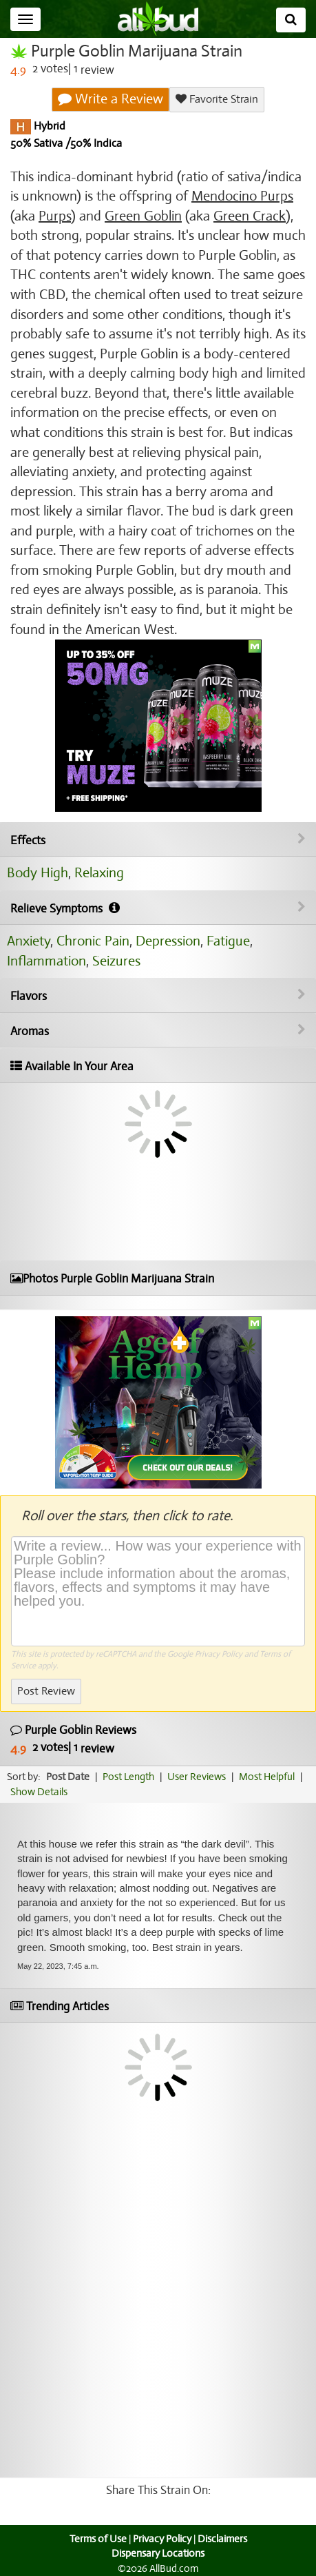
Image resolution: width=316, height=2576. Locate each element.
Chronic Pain (92, 941)
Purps (55, 216)
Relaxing (99, 872)
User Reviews (196, 1776)
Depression (168, 941)
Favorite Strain (217, 99)
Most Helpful (267, 1776)
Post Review (46, 1691)
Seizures (116, 961)
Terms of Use (98, 2539)
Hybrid (48, 126)
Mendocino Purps (242, 196)
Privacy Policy (218, 1654)
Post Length (128, 1776)
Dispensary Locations (158, 2553)
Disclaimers (222, 2539)
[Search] (291, 20)
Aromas (158, 1031)
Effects (158, 840)
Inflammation (46, 961)
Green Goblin (143, 216)
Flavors (158, 995)
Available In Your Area (72, 1066)
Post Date (67, 1776)
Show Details (38, 1792)
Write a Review (110, 99)
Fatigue (228, 941)
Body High (37, 872)
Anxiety (28, 941)
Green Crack (249, 216)
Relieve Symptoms (158, 908)
